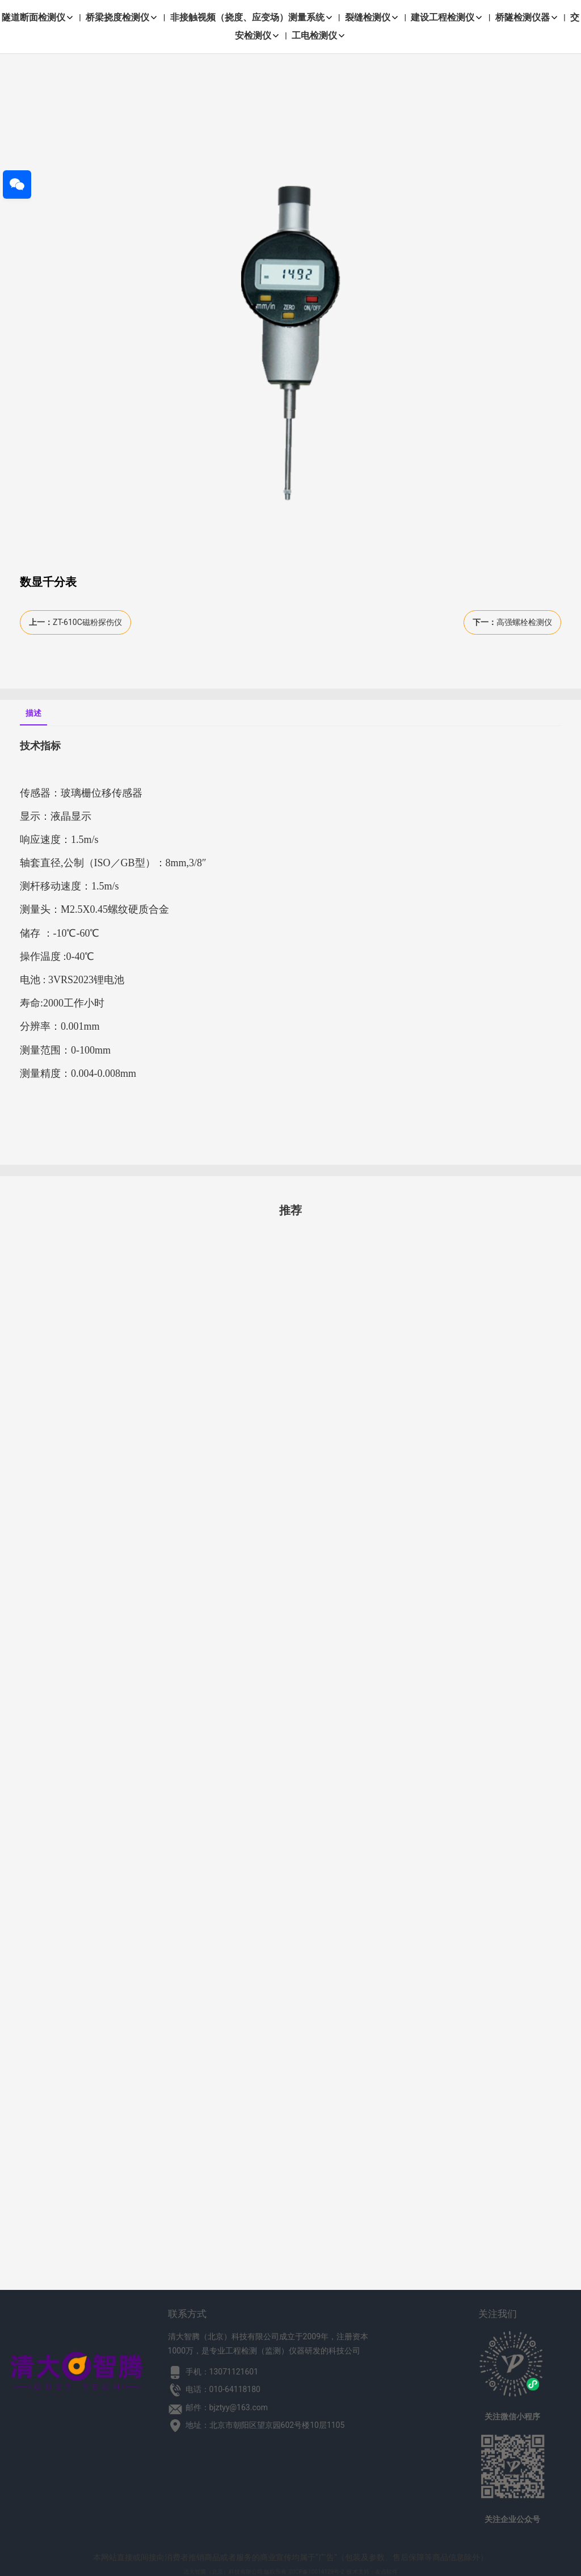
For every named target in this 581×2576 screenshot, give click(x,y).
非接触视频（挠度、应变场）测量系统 (252, 17)
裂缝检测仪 (372, 17)
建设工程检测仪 (447, 17)
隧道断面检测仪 (38, 17)
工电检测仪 (319, 35)
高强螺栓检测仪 (524, 622)
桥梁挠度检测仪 (122, 17)
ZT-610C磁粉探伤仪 (87, 622)
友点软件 (386, 2572)
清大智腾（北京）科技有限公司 (223, 2572)
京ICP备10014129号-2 (316, 2572)
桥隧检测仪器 (527, 17)
